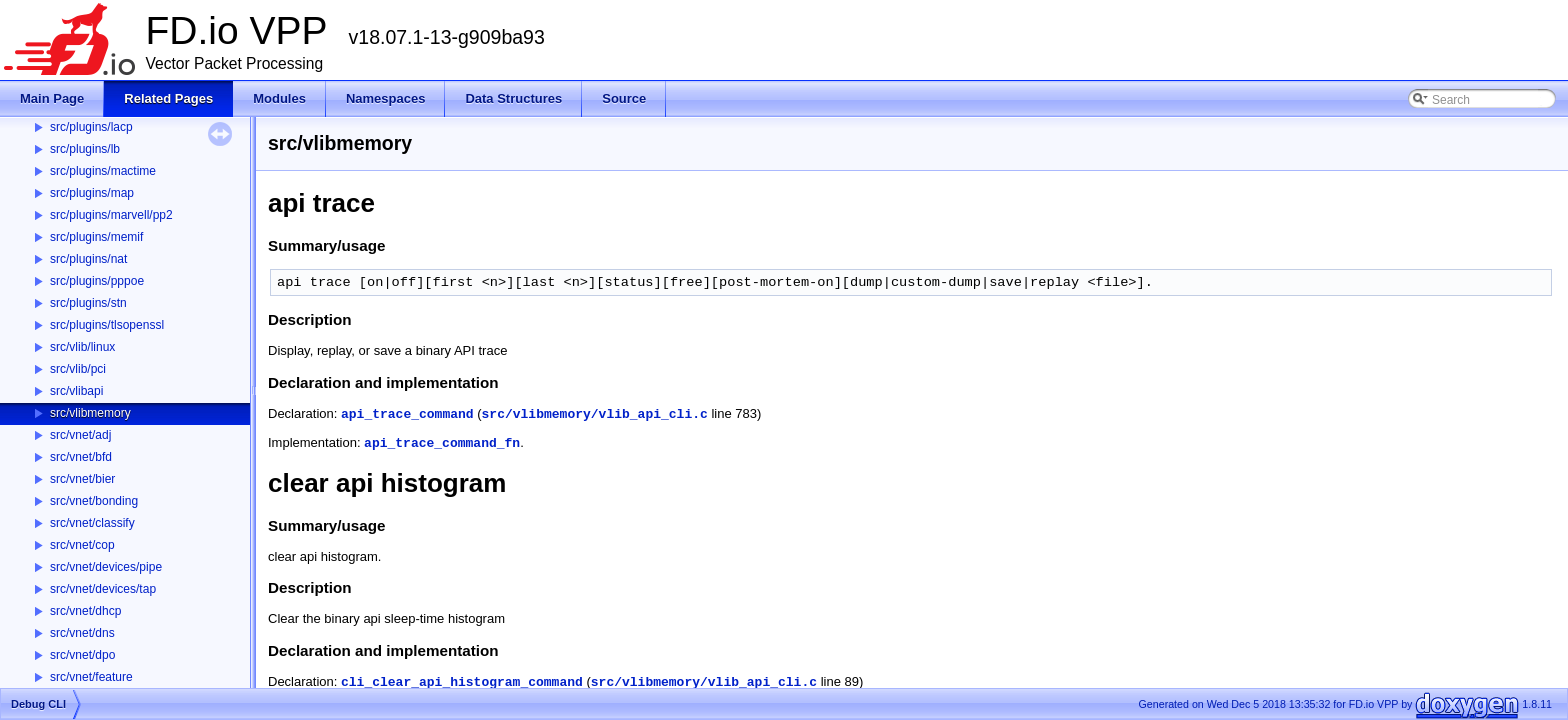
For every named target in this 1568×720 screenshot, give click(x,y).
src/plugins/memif (96, 237)
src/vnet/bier (82, 479)
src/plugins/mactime (103, 171)
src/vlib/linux (82, 347)
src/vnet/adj (80, 435)
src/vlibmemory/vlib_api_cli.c (595, 414)
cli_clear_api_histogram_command (462, 682)
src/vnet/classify (92, 523)
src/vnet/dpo (82, 655)
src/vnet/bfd (81, 457)
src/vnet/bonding (94, 501)
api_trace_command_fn (442, 443)
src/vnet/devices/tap (103, 589)
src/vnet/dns (82, 633)
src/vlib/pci (78, 369)
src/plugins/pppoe (97, 281)
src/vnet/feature (91, 677)
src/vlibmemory (90, 413)
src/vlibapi (76, 391)
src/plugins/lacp (91, 127)
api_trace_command (407, 414)
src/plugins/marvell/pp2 (111, 215)
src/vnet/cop (82, 545)
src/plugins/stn (88, 303)
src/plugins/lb (85, 149)
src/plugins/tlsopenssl (107, 325)
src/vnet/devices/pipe (106, 567)
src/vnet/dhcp (85, 611)
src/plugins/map (92, 193)
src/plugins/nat (88, 259)
